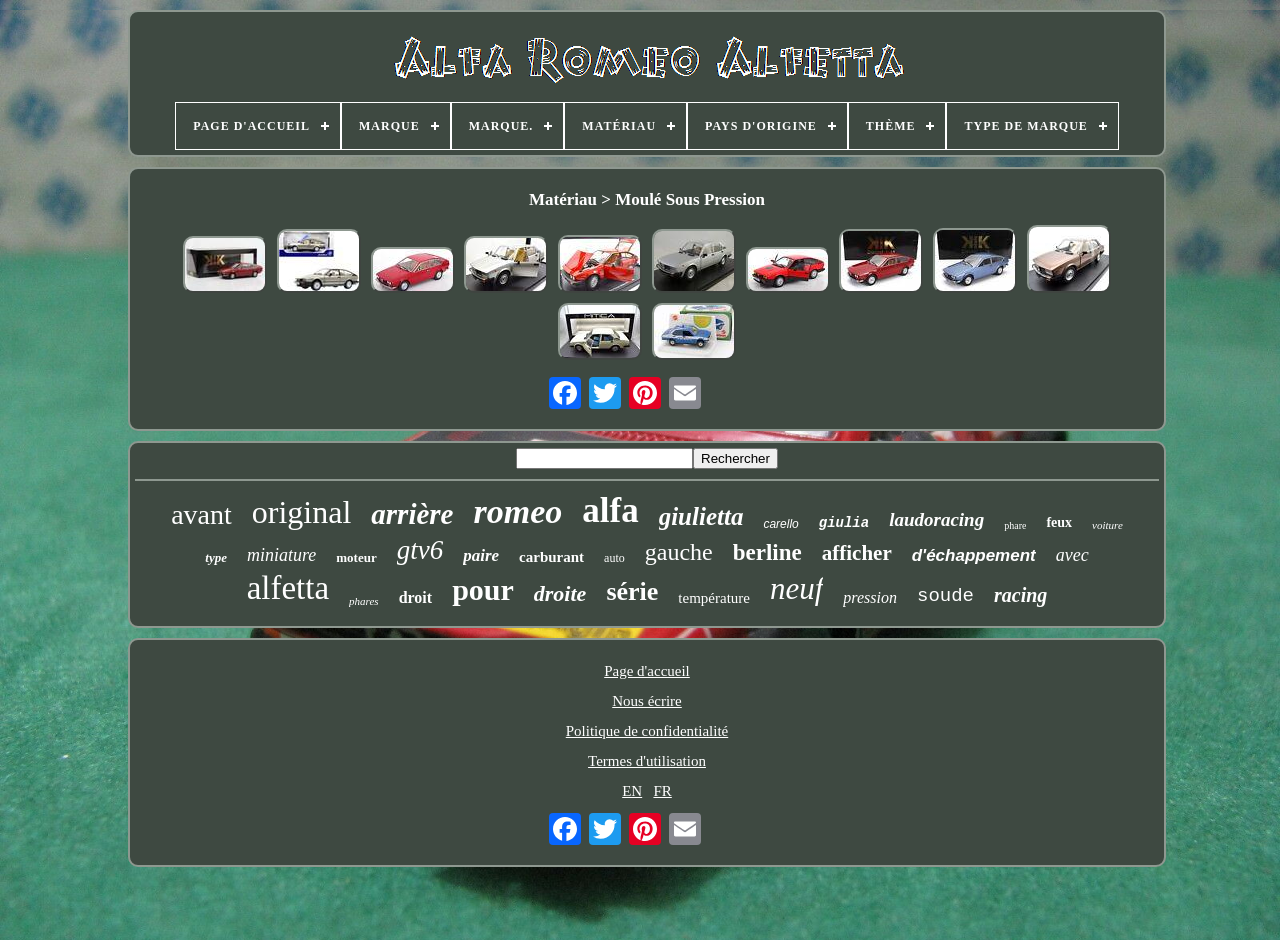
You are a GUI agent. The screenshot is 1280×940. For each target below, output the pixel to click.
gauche (679, 552)
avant (201, 514)
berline (767, 552)
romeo (517, 511)
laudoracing (936, 519)
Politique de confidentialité (647, 731)
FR (662, 791)
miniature (281, 555)
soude (945, 596)
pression (870, 597)
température (714, 598)
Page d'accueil (647, 671)
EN (632, 791)
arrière (412, 514)
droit (415, 597)
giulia (844, 523)
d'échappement (974, 555)
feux (1059, 522)
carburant (551, 557)
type (216, 557)
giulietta (701, 516)
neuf (796, 588)
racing (1020, 595)
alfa (610, 510)
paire (481, 555)
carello (780, 524)
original (302, 512)
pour (483, 589)
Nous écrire (647, 701)
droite (560, 593)
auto (614, 558)
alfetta (288, 588)
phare (1015, 525)
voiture (1107, 525)
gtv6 (420, 550)
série (632, 591)
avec (1072, 555)
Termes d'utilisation (647, 761)
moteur (356, 557)
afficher (857, 553)
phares (364, 601)
